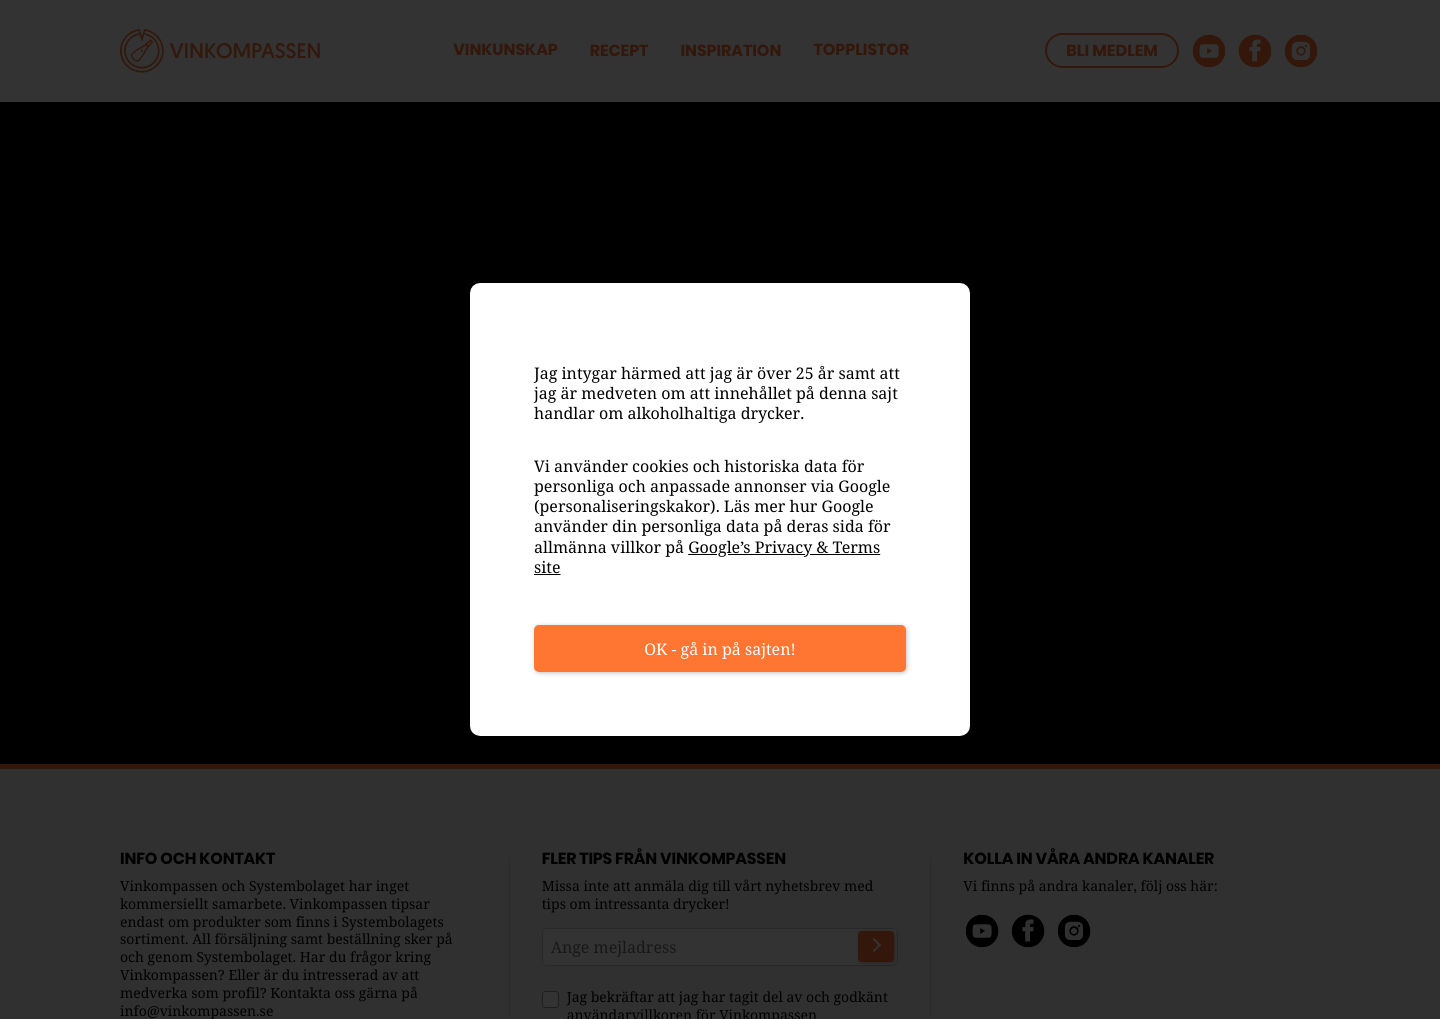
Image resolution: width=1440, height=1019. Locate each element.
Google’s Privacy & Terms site (707, 557)
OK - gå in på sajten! (720, 649)
